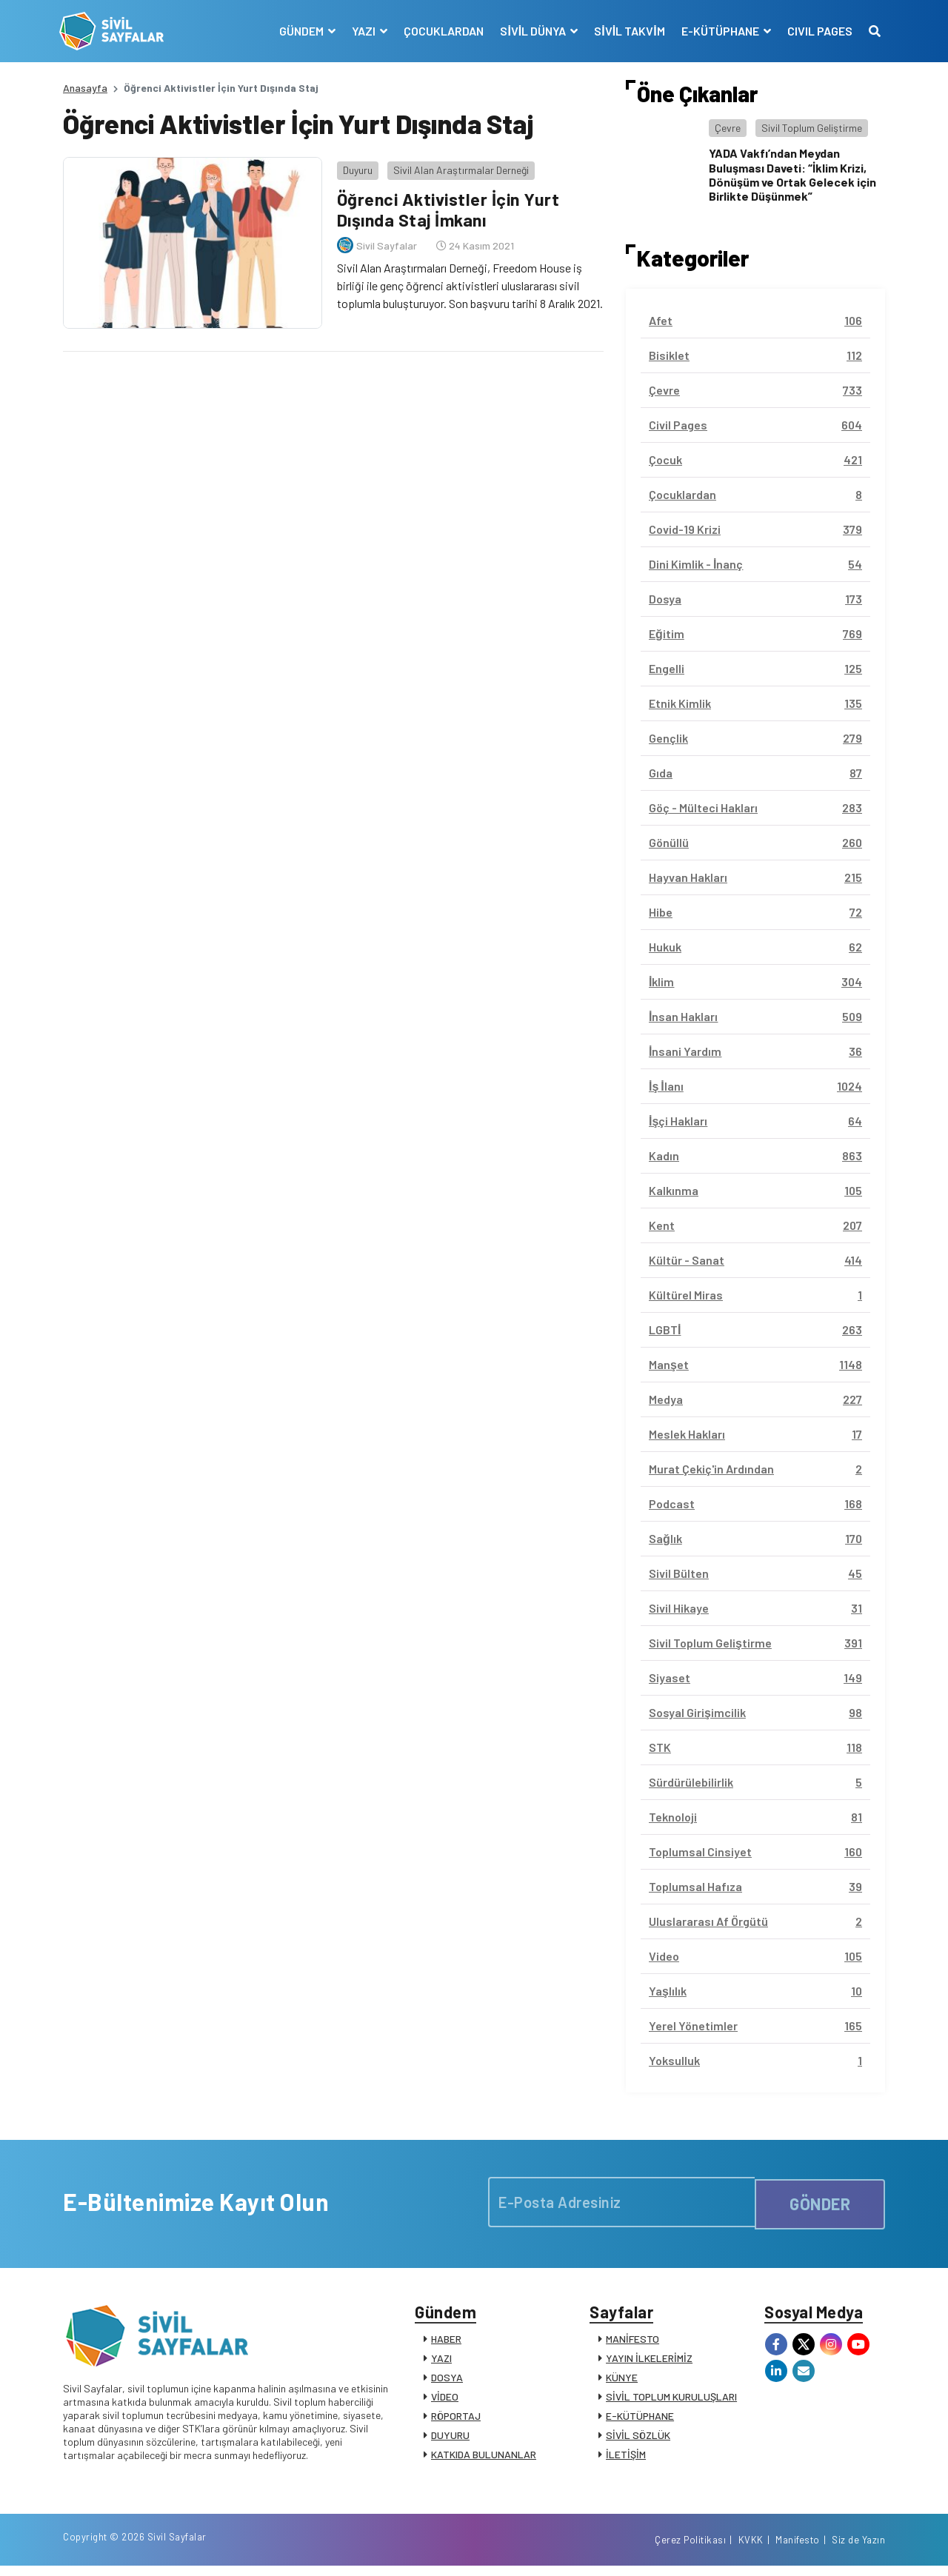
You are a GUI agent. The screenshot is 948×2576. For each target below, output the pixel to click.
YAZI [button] (362, 31)
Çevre (728, 127)
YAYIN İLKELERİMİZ (649, 2361)
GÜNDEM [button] (299, 31)
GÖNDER (820, 2202)
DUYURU (450, 2438)
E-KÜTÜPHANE (640, 2419)
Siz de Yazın (858, 2549)
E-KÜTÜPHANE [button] (718, 31)
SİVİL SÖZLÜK (638, 2438)
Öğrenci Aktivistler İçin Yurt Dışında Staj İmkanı (447, 205)
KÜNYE (622, 2381)
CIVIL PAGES (816, 31)
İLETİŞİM (626, 2458)
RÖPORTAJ (456, 2419)
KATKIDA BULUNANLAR (483, 2458)
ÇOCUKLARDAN (441, 31)
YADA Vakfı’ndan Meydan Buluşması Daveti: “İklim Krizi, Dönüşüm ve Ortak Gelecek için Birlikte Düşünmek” (792, 174)
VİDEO (444, 2400)
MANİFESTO (632, 2342)
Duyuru (354, 166)
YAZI (441, 2361)
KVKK (751, 2549)
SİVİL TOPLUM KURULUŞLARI (671, 2400)
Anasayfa (85, 87)
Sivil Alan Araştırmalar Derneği (457, 166)
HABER (446, 2342)
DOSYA (447, 2381)
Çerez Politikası (690, 2549)
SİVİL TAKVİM (626, 31)
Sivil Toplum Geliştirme (811, 127)
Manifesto (797, 2549)
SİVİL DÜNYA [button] (531, 31)
